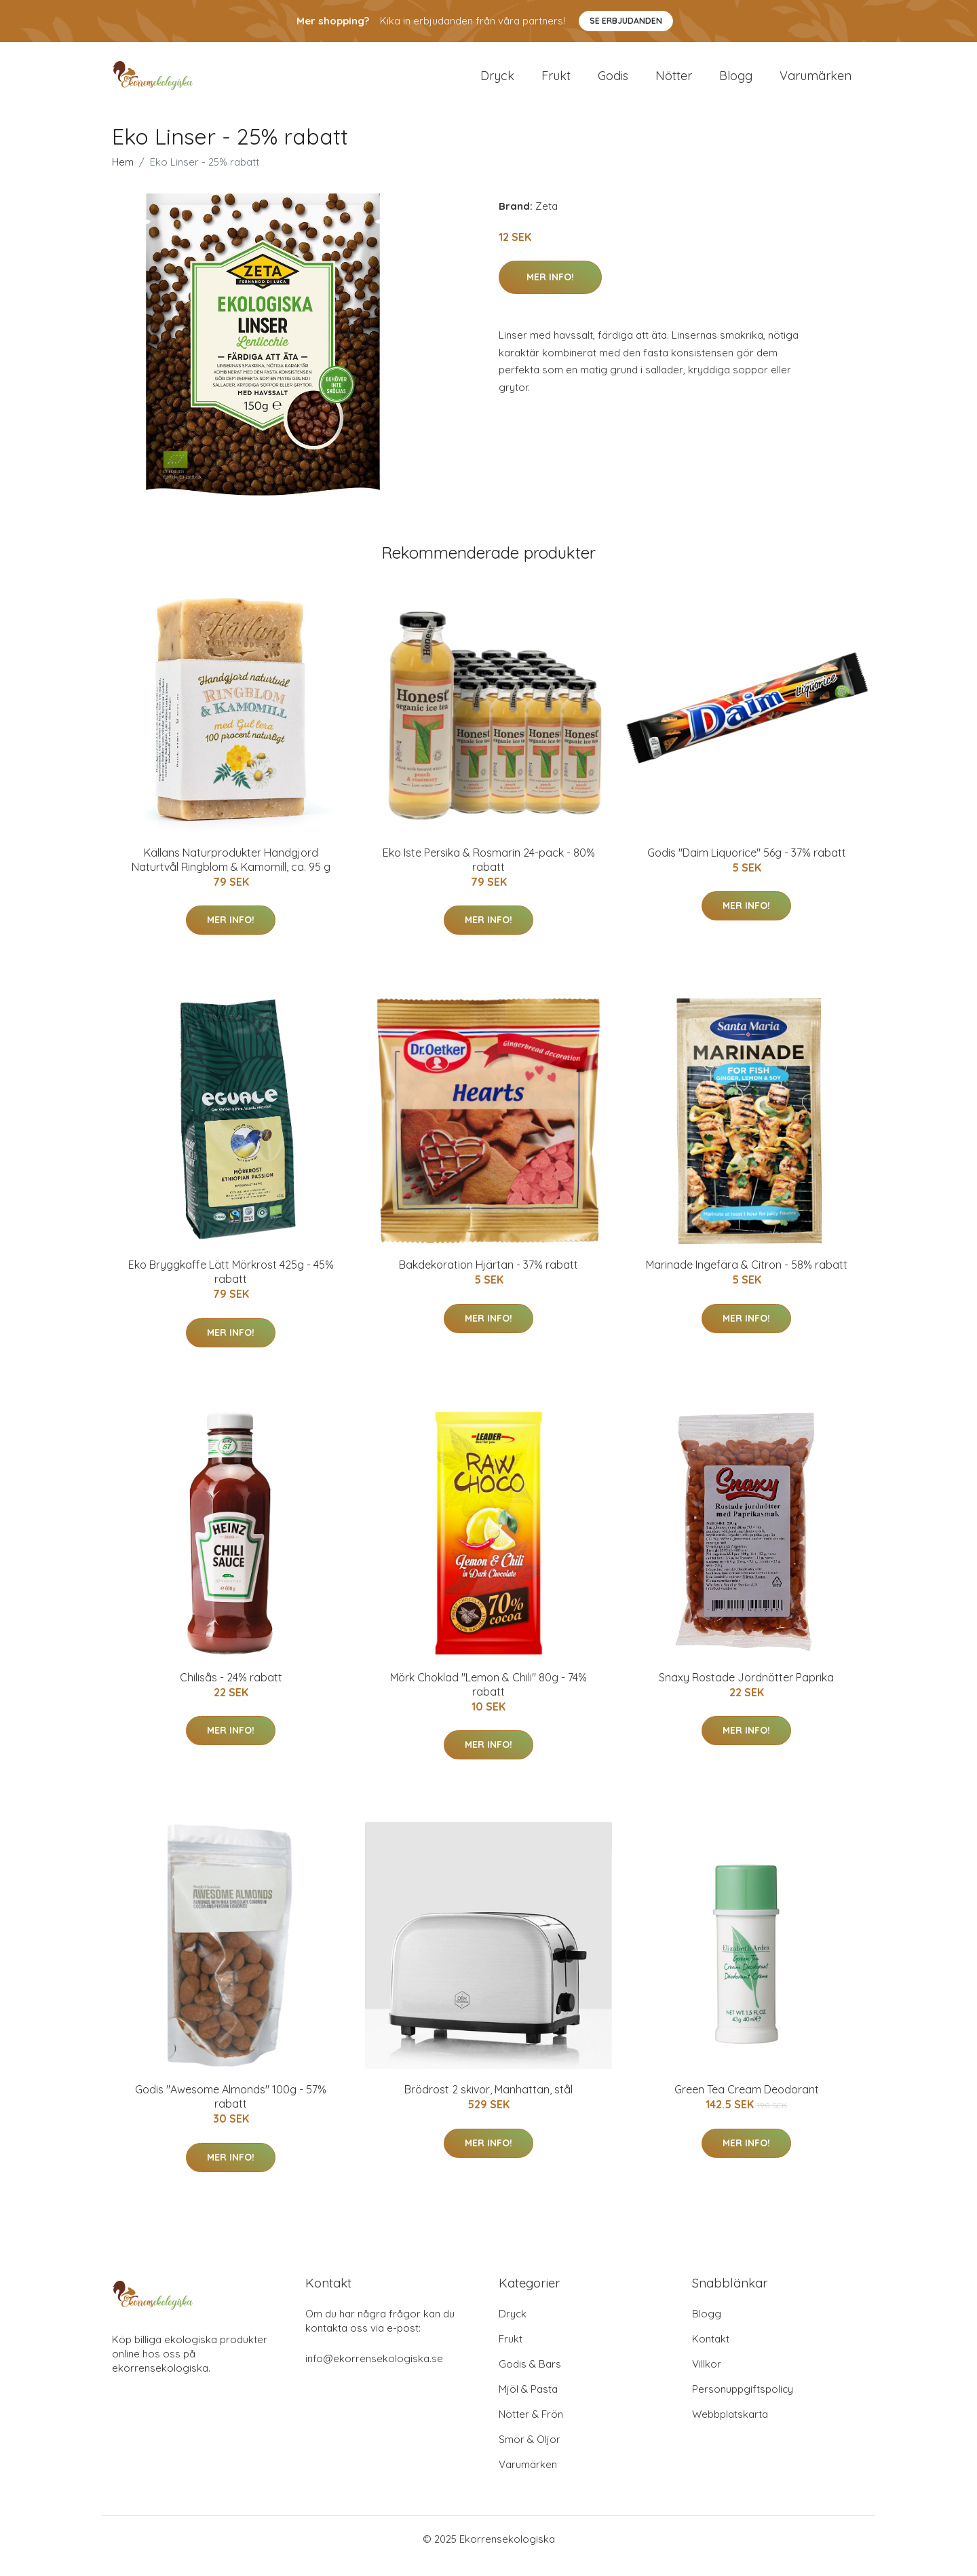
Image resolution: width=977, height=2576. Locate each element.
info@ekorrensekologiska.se (374, 2372)
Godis (613, 82)
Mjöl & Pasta (528, 2402)
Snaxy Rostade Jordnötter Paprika (746, 1691)
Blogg (735, 82)
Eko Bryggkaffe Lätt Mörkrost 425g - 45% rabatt (231, 1285)
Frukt (556, 82)
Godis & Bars (530, 2377)
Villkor (706, 2377)
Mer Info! (550, 290)
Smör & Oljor (529, 2452)
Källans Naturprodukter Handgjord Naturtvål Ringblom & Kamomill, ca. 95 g (231, 873)
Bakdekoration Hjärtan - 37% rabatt (488, 1278)
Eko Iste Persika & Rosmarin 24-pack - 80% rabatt (489, 873)
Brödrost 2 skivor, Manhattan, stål (488, 2103)
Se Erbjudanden (626, 21)
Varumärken (815, 82)
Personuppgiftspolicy (742, 2402)
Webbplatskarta (730, 2427)
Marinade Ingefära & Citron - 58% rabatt (746, 1278)
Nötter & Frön (531, 2427)
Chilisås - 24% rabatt (231, 1691)
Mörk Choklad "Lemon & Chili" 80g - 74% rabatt (488, 1698)
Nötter (673, 82)
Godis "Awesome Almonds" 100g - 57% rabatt (230, 2110)
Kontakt (710, 2352)
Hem (123, 175)
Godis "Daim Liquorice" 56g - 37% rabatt (746, 866)
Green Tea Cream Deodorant (746, 2103)
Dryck (497, 82)
